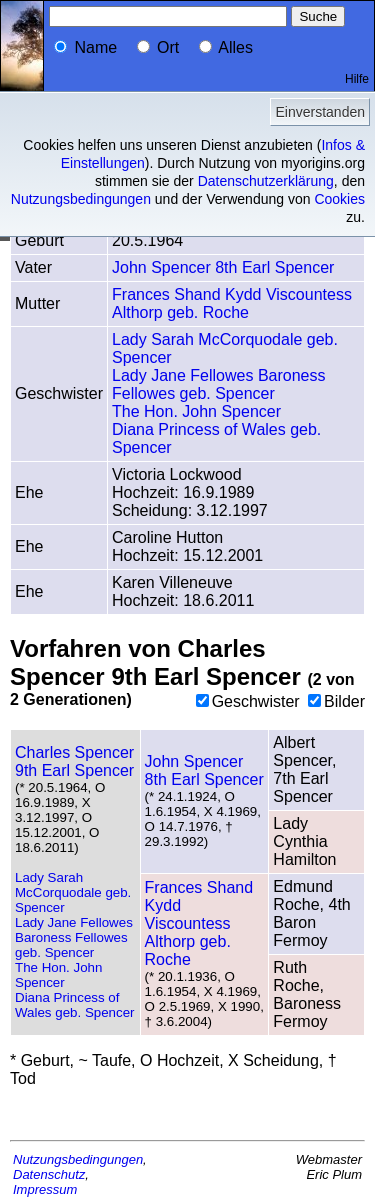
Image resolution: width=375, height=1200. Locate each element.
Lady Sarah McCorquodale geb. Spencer (73, 892)
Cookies (339, 199)
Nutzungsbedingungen (81, 199)
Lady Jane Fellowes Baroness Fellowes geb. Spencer (218, 384)
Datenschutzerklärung (266, 181)
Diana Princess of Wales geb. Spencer (75, 1005)
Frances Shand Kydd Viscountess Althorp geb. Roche (232, 303)
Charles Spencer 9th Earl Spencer (74, 761)
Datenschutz (49, 1174)
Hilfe (357, 79)
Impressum (45, 1189)
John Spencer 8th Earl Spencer (223, 267)
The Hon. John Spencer (196, 411)
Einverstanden (320, 112)
